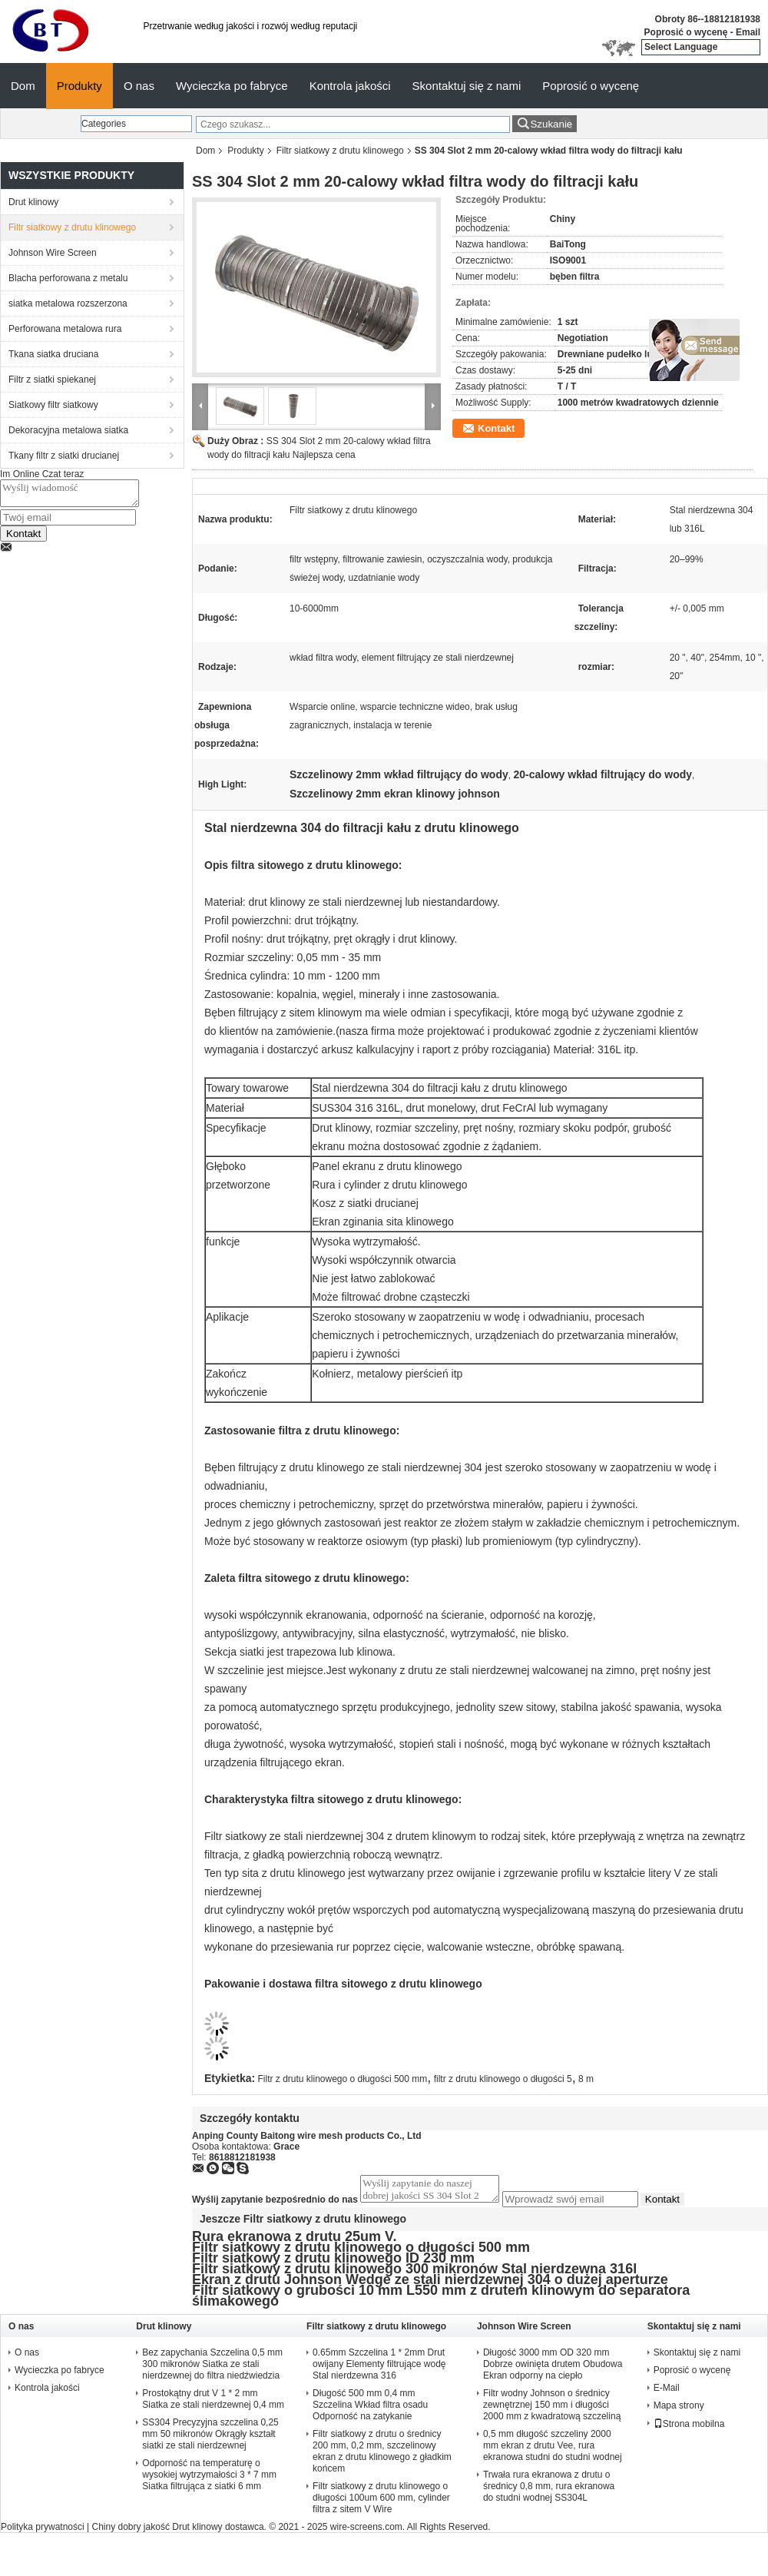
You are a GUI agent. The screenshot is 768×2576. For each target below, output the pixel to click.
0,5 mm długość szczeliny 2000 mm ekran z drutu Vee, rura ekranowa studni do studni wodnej (552, 2450)
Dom (23, 85)
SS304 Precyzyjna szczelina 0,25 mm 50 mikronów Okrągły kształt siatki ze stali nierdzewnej (210, 2438)
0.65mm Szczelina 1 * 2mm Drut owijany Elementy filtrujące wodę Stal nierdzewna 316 (379, 2368)
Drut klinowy (33, 202)
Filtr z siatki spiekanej (52, 379)
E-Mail (667, 2392)
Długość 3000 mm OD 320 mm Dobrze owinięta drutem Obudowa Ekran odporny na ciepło (552, 2368)
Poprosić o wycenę (686, 32)
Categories (103, 123)
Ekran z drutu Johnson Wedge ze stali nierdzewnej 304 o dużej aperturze (430, 2284)
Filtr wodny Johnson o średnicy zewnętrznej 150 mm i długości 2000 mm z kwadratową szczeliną (552, 2409)
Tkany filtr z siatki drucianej (63, 455)
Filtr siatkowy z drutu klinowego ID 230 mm (333, 2262)
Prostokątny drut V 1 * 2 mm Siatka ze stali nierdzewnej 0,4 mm (213, 2403)
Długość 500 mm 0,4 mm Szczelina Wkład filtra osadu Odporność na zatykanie (370, 2409)
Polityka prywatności (42, 2531)
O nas (139, 85)
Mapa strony (679, 2410)
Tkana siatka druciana (53, 354)
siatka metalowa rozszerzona (67, 303)
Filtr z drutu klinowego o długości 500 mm (343, 2079)
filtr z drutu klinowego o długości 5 (503, 2079)
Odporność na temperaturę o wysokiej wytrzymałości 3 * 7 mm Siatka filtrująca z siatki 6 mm (209, 2479)
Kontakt (23, 538)
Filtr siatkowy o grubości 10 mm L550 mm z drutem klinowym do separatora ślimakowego (441, 2300)
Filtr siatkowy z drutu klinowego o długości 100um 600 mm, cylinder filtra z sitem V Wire (381, 2502)
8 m (586, 2079)
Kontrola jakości (350, 85)
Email (748, 32)
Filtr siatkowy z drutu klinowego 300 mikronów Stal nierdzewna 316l (414, 2273)
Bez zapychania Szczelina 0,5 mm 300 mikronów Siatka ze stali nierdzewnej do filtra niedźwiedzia (212, 2368)
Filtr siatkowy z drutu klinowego (340, 150)
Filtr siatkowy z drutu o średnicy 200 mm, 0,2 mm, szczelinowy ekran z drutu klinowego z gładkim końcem (382, 2455)
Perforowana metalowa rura (64, 328)
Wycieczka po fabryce (232, 85)
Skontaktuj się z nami (466, 85)
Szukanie (551, 124)
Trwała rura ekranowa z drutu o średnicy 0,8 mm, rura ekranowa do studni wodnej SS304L (548, 2491)
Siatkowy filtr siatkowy (53, 404)
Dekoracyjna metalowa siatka (68, 430)
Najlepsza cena (324, 454)
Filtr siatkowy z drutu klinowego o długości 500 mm (361, 2251)
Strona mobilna (689, 2428)
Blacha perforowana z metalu (67, 278)
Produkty (79, 85)
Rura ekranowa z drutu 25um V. (294, 2241)
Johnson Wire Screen (52, 252)
